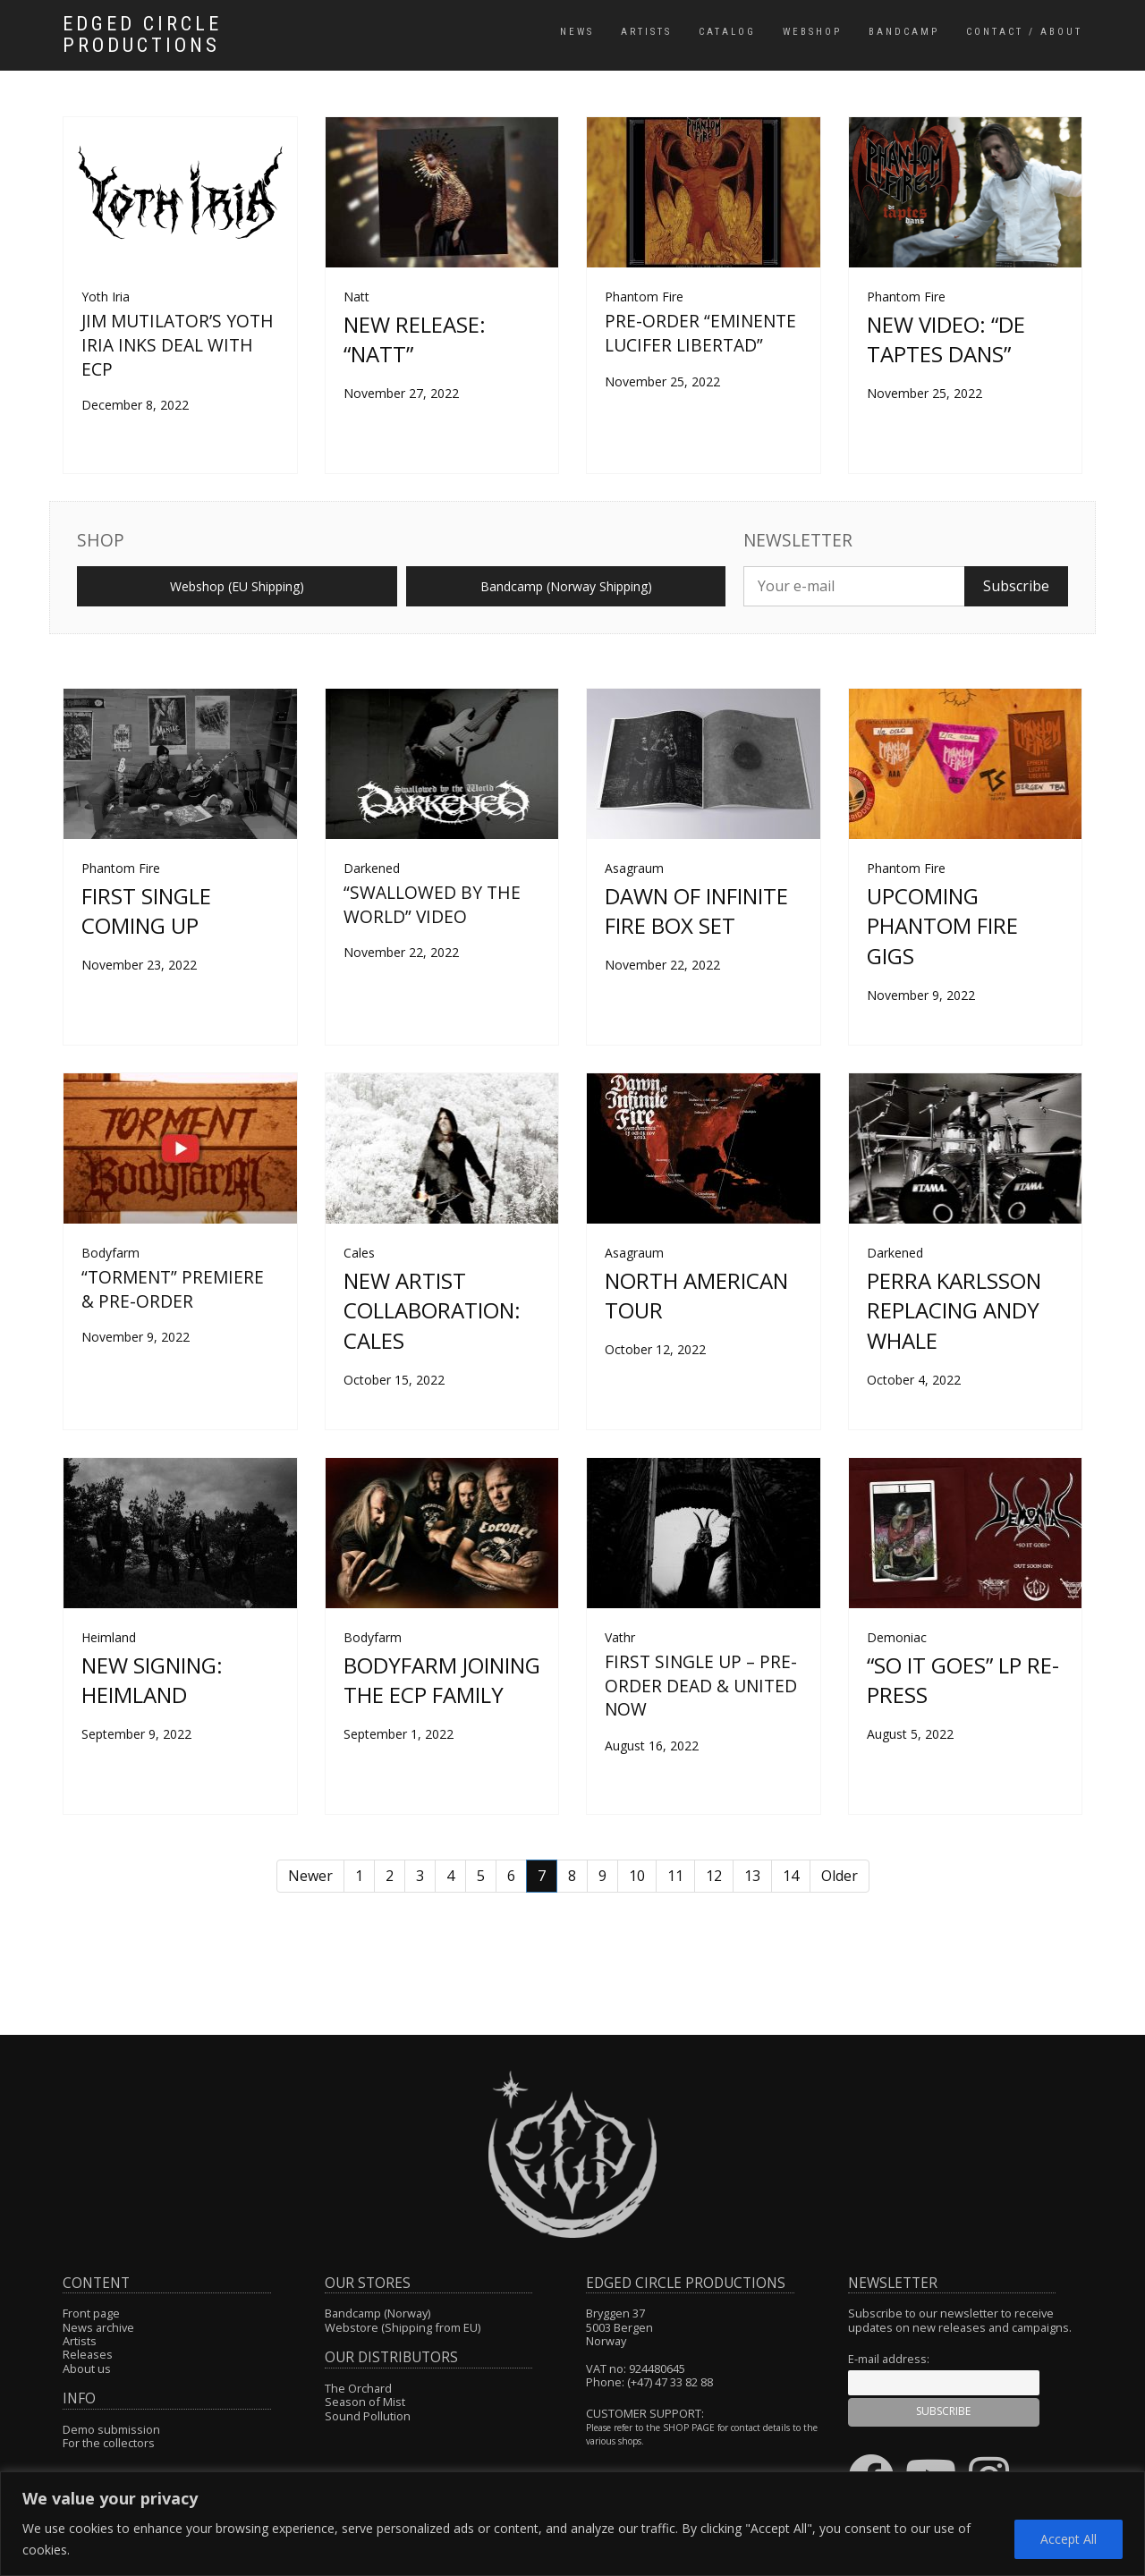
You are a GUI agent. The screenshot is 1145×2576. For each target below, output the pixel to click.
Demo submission (111, 2429)
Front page (91, 2313)
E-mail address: (888, 2359)
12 (714, 1875)
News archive (98, 2327)
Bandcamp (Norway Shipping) (566, 586)
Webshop (812, 32)
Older (839, 1875)
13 (752, 1875)
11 (675, 1875)
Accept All (1068, 2538)
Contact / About (1024, 32)
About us (87, 2368)
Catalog (727, 32)
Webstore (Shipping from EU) (402, 2327)
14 (791, 1875)
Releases (88, 2354)
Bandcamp (904, 32)
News (577, 32)
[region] (572, 2523)
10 (637, 1875)
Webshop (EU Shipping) (237, 586)
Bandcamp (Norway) (377, 2313)
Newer (310, 1875)
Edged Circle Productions (142, 34)
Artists (646, 32)
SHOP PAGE (689, 2427)
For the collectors (109, 2443)
